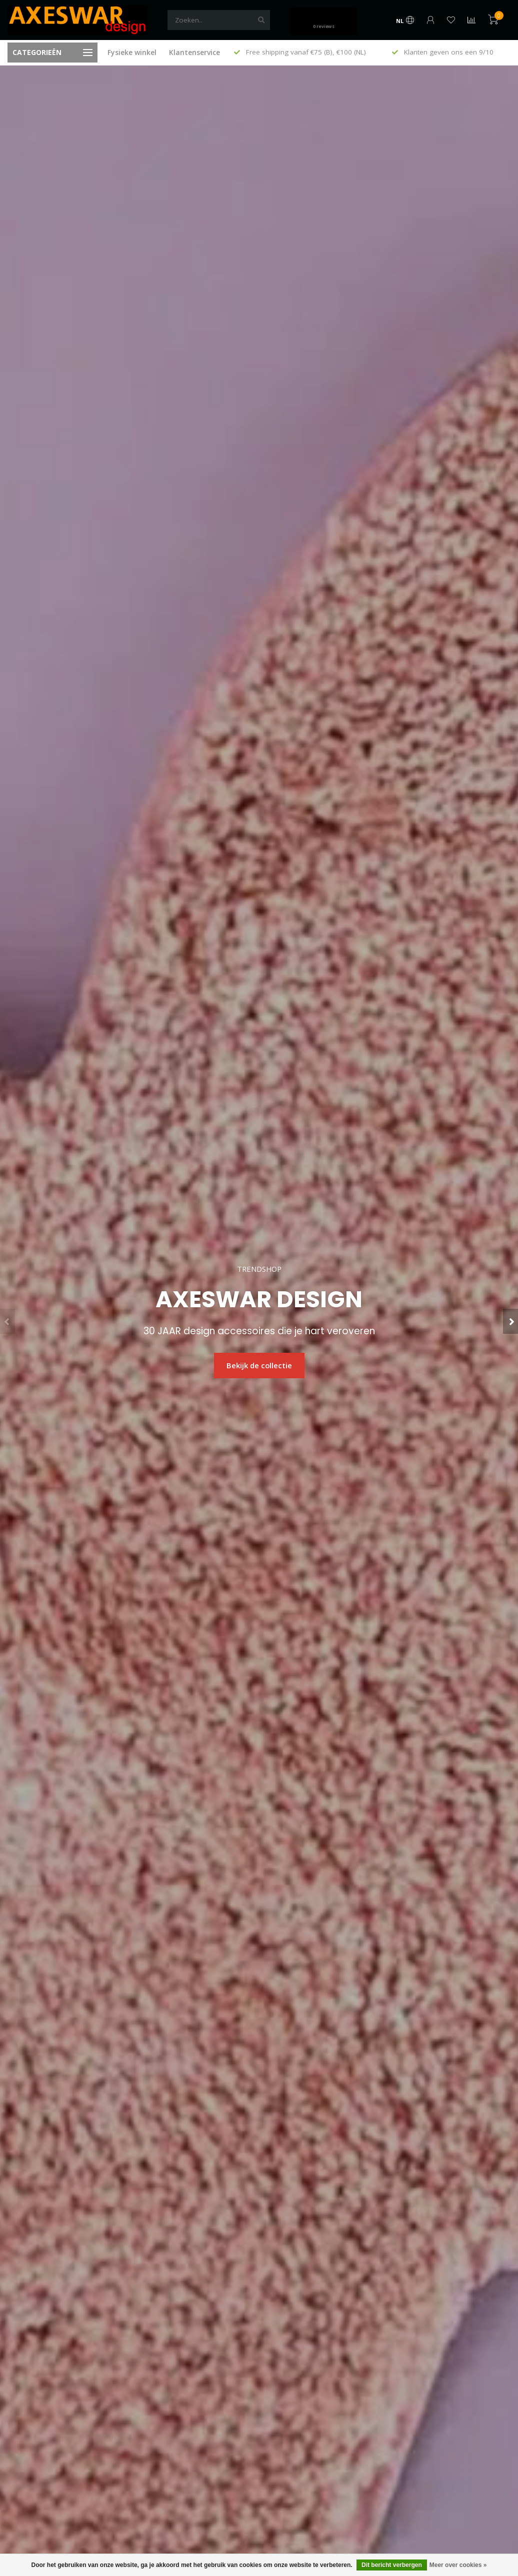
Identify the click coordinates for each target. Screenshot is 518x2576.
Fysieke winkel (132, 52)
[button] (7, 1321)
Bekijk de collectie (259, 1365)
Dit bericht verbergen (392, 2564)
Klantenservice (194, 52)
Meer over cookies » (458, 2564)
